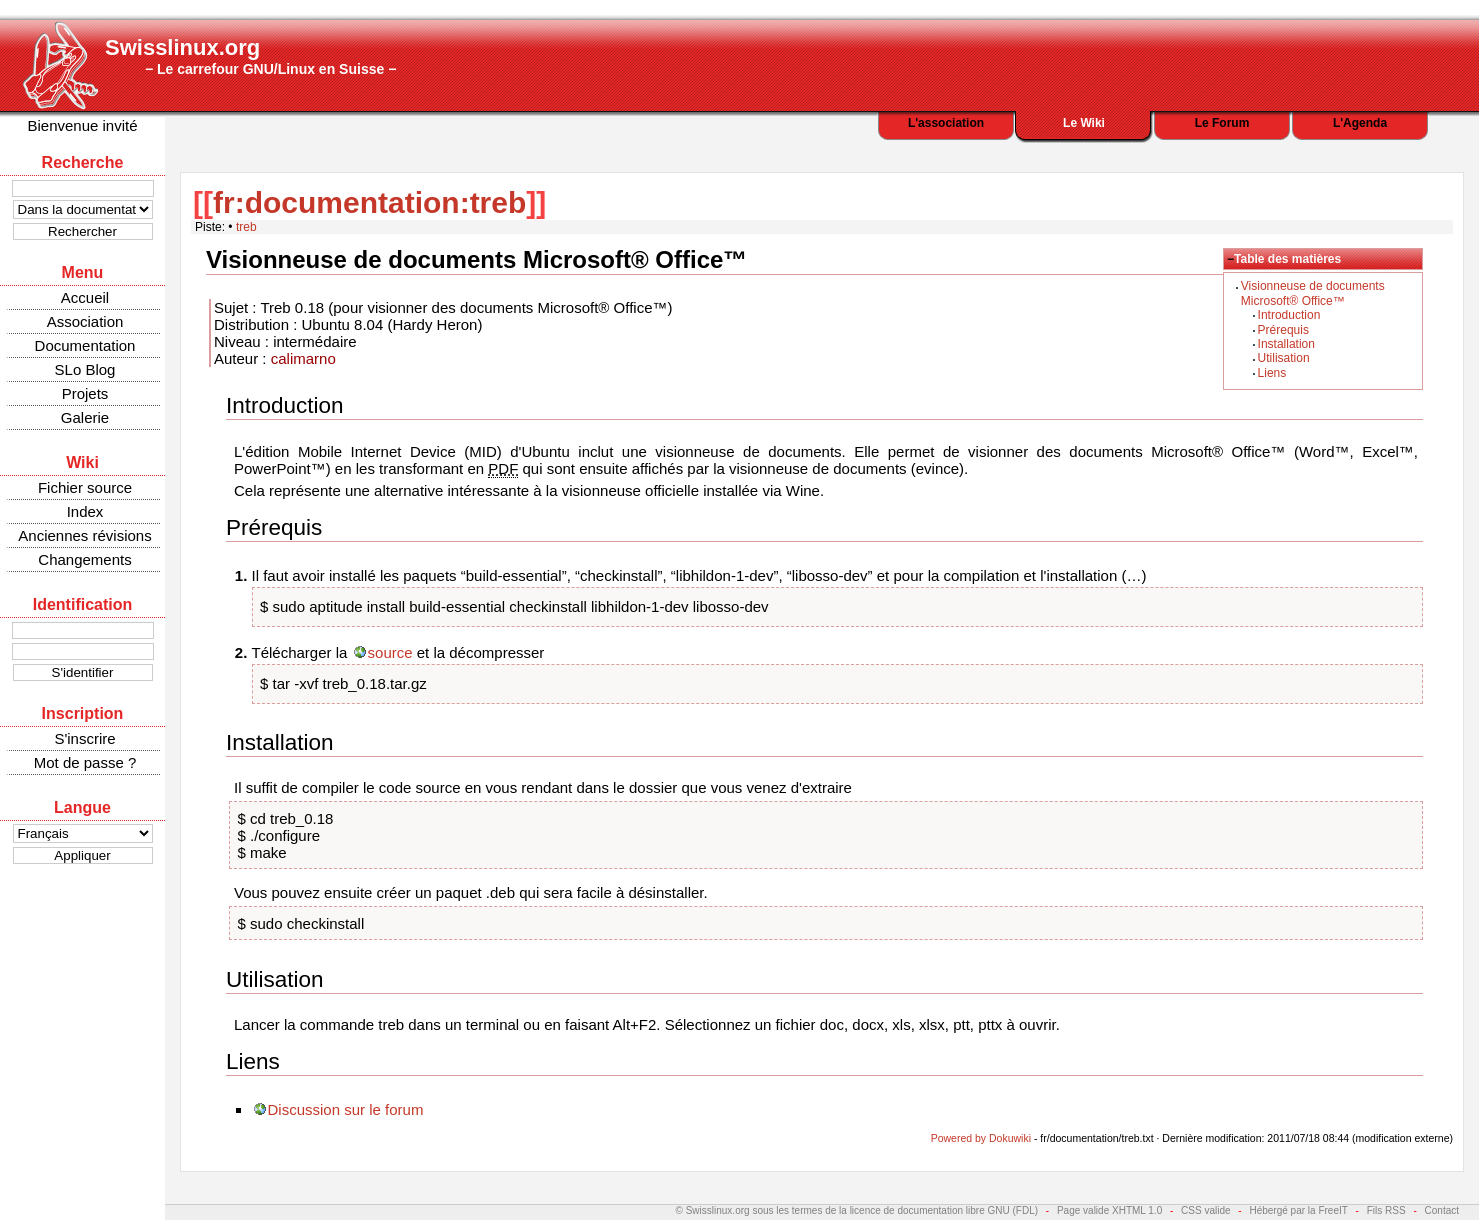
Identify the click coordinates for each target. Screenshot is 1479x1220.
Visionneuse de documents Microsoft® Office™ (1313, 293)
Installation (1286, 344)
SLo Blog (85, 369)
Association (85, 321)
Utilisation (1284, 358)
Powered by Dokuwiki (981, 1138)
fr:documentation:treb (369, 202)
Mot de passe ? (85, 762)
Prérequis (1283, 330)
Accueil (85, 297)
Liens (1272, 373)
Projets (85, 393)
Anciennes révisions (84, 535)
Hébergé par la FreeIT (1298, 1210)
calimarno (303, 358)
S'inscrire (84, 738)
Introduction (1289, 315)
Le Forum (1222, 123)
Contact (1442, 1210)
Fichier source (85, 487)
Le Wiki (1084, 123)
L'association (946, 123)
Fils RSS (1386, 1210)
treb (246, 227)
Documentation (85, 345)
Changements (84, 559)
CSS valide (1205, 1210)
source (390, 652)
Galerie (85, 417)
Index (85, 511)
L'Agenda (1360, 123)
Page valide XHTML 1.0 (1109, 1210)
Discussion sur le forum (346, 1109)
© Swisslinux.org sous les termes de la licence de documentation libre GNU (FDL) (857, 1210)
